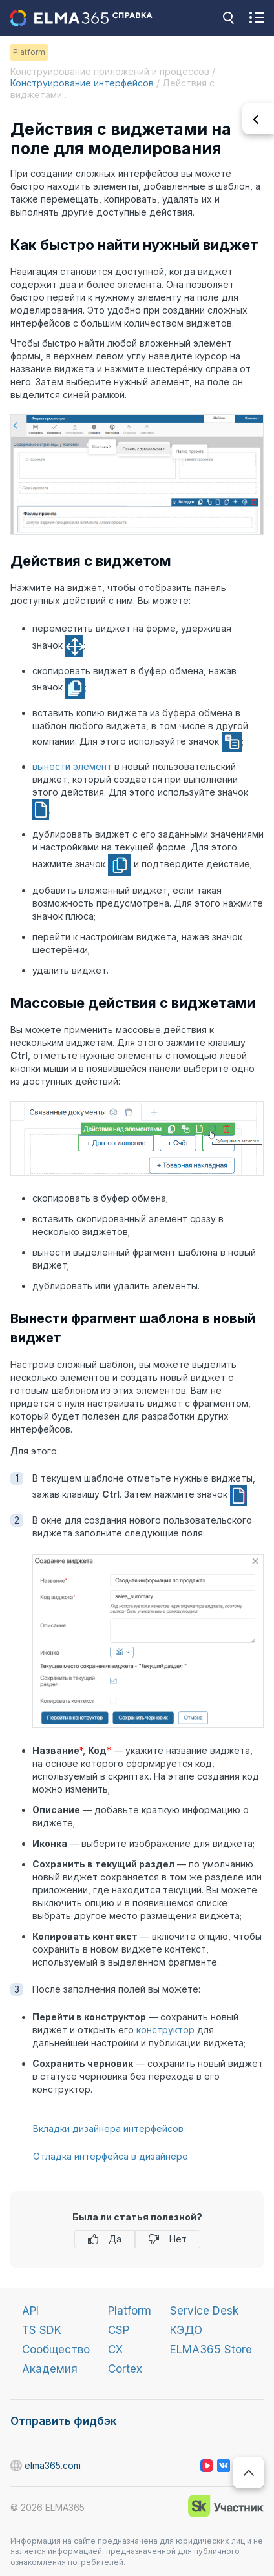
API (30, 2310)
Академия (50, 2368)
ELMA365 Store (211, 2349)
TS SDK (41, 2330)
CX (115, 2349)
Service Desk (204, 2310)
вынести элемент (72, 766)
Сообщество (56, 2349)
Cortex (125, 2368)
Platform (129, 2310)
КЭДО (186, 2330)
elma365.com (16, 2466)
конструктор (165, 2029)
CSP (118, 2330)
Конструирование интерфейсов (82, 82)
